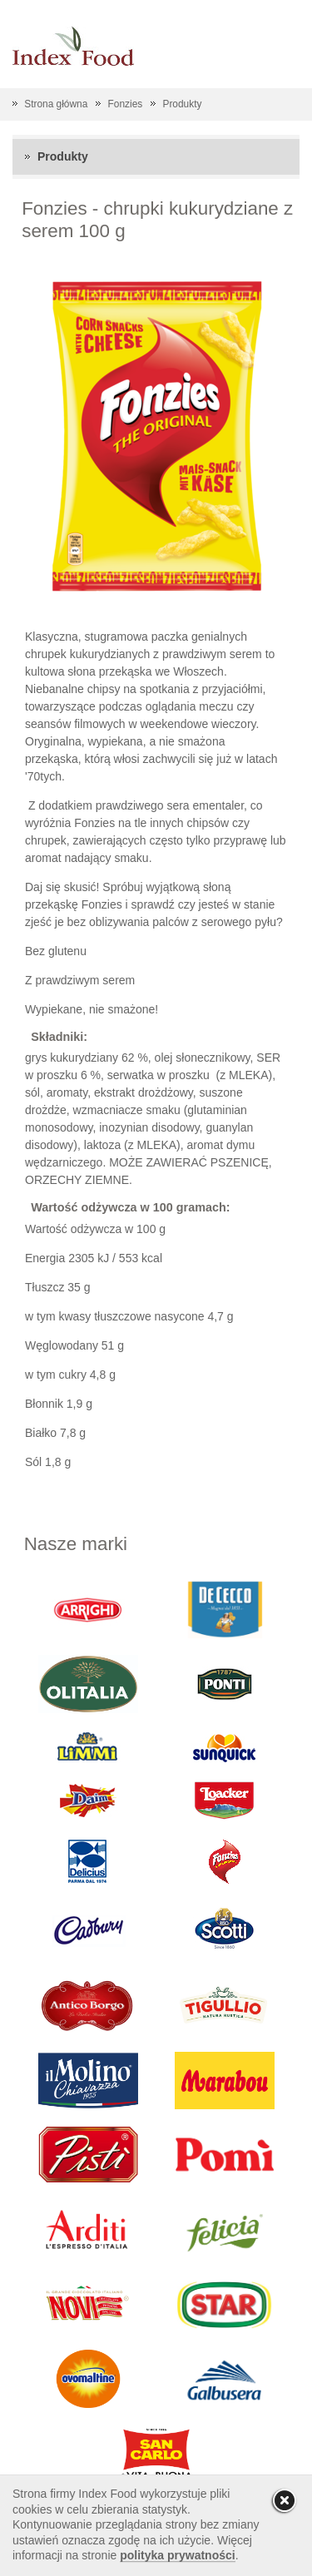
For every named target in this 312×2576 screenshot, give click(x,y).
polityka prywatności (177, 2555)
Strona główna (55, 104)
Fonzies (125, 104)
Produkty (181, 104)
